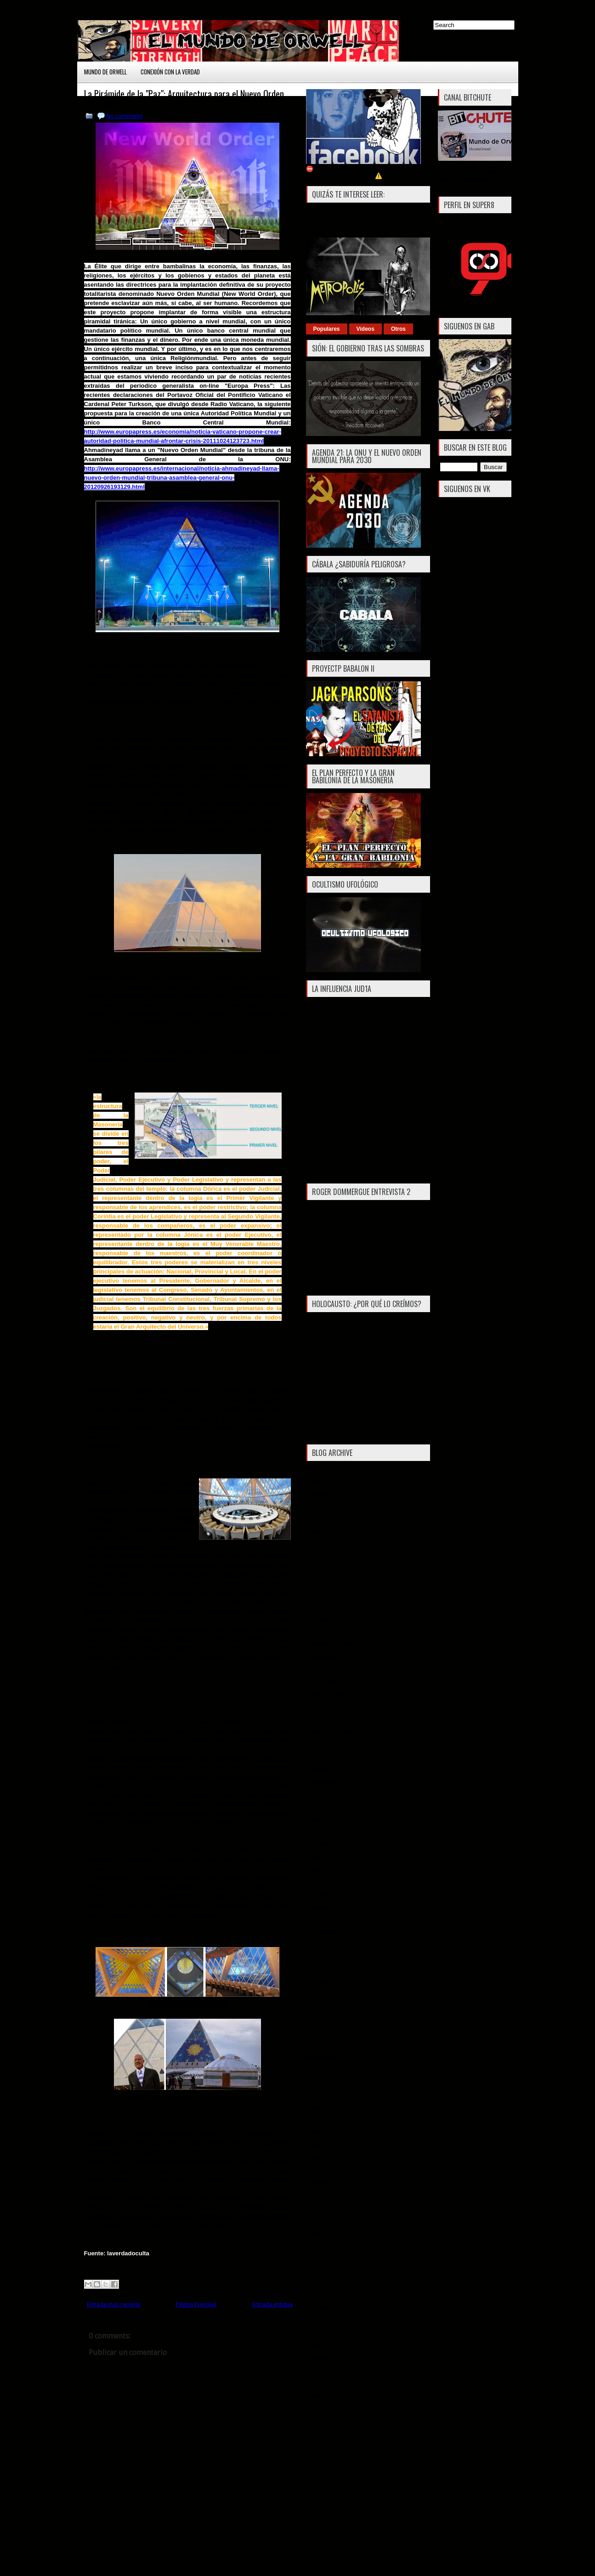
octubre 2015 (323, 2044)
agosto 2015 (322, 2069)
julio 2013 (318, 2282)
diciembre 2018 (326, 1619)
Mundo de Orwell (105, 71)
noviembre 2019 (327, 1519)
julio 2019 (318, 1543)
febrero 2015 (323, 2144)
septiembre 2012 (328, 2395)
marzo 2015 (321, 2132)
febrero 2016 (323, 2007)
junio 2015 (319, 2094)
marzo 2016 (321, 1994)
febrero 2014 (323, 2257)
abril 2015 (319, 2120)
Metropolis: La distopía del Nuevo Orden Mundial (362, 221)
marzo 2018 (321, 1719)
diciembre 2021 (326, 1493)
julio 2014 (318, 2207)
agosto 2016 (322, 1944)
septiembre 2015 (328, 2057)
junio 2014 (319, 2220)
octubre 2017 (323, 1769)
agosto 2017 (322, 1794)
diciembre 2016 (326, 1894)
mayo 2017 (320, 1832)
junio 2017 (319, 1819)
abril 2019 (319, 1569)
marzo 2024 (321, 1469)
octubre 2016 (323, 1919)
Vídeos (365, 329)
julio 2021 (318, 1506)
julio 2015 (318, 2082)
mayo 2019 (320, 1556)
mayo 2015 (320, 2107)
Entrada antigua (272, 2304)
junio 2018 (319, 1681)
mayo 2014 (320, 2232)
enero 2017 (321, 1882)
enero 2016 (321, 2019)
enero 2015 (321, 2157)
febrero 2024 (323, 1481)
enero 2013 (321, 2345)
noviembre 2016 (327, 1907)
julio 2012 (318, 2420)
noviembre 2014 (327, 2182)
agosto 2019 (322, 1531)
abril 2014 (319, 2245)
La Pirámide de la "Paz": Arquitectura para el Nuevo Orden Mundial (184, 98)
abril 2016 (319, 1982)
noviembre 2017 (327, 1757)
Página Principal (196, 2304)
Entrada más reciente (113, 2304)
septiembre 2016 (328, 1932)
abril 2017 (319, 1844)
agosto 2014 (322, 2194)
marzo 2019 (321, 1581)
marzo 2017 (321, 1857)
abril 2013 (319, 2307)
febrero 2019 (323, 1594)
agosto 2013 (322, 2270)
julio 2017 (318, 1807)
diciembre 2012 (326, 2358)
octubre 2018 (323, 1644)
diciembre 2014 (326, 2170)
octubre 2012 (323, 2382)
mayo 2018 (320, 1694)
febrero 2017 (323, 1869)
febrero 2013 (323, 2332)
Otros (398, 329)
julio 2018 (318, 1669)
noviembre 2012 (327, 2370)
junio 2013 (319, 2295)
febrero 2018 (323, 1731)
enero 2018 (321, 1744)
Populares (326, 329)
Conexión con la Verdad (170, 71)
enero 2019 (321, 1606)
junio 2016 (319, 1969)
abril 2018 (319, 1707)
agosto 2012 (322, 2408)
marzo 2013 (321, 2320)
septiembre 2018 (328, 1656)
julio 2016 (318, 1957)
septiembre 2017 (328, 1781)
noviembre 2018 (327, 1631)
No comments (124, 116)
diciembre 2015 (326, 2032)
